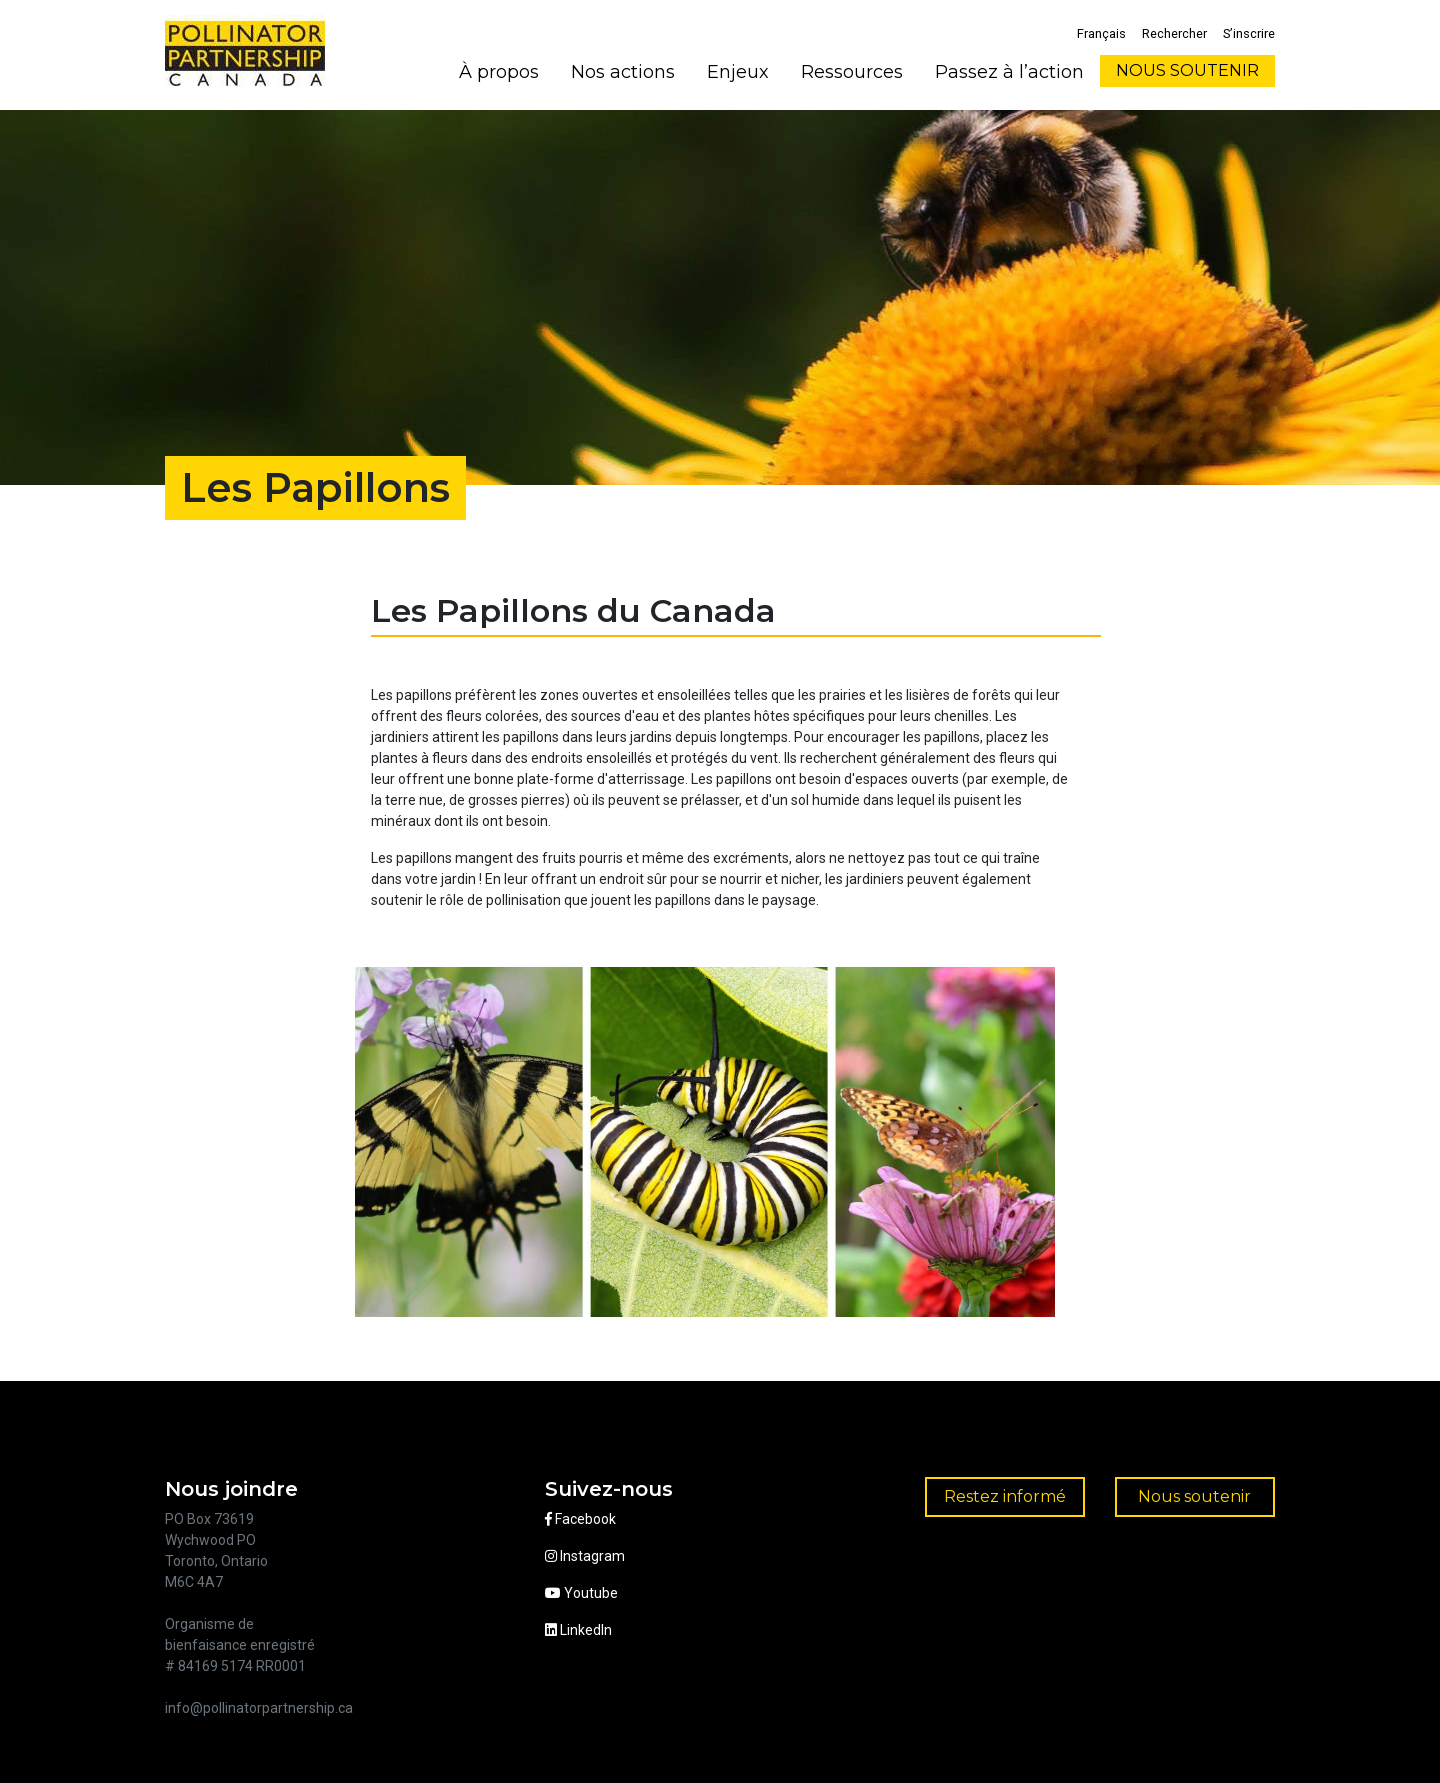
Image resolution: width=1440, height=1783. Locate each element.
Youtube (581, 1593)
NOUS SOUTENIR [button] (1187, 70)
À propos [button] (499, 72)
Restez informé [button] (1005, 1496)
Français (1101, 33)
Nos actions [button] (623, 72)
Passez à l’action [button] (1009, 72)
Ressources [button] (852, 72)
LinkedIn (578, 1630)
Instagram (585, 1556)
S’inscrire (1249, 33)
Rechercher (1174, 33)
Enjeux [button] (738, 72)
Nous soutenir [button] (1194, 1496)
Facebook (580, 1519)
